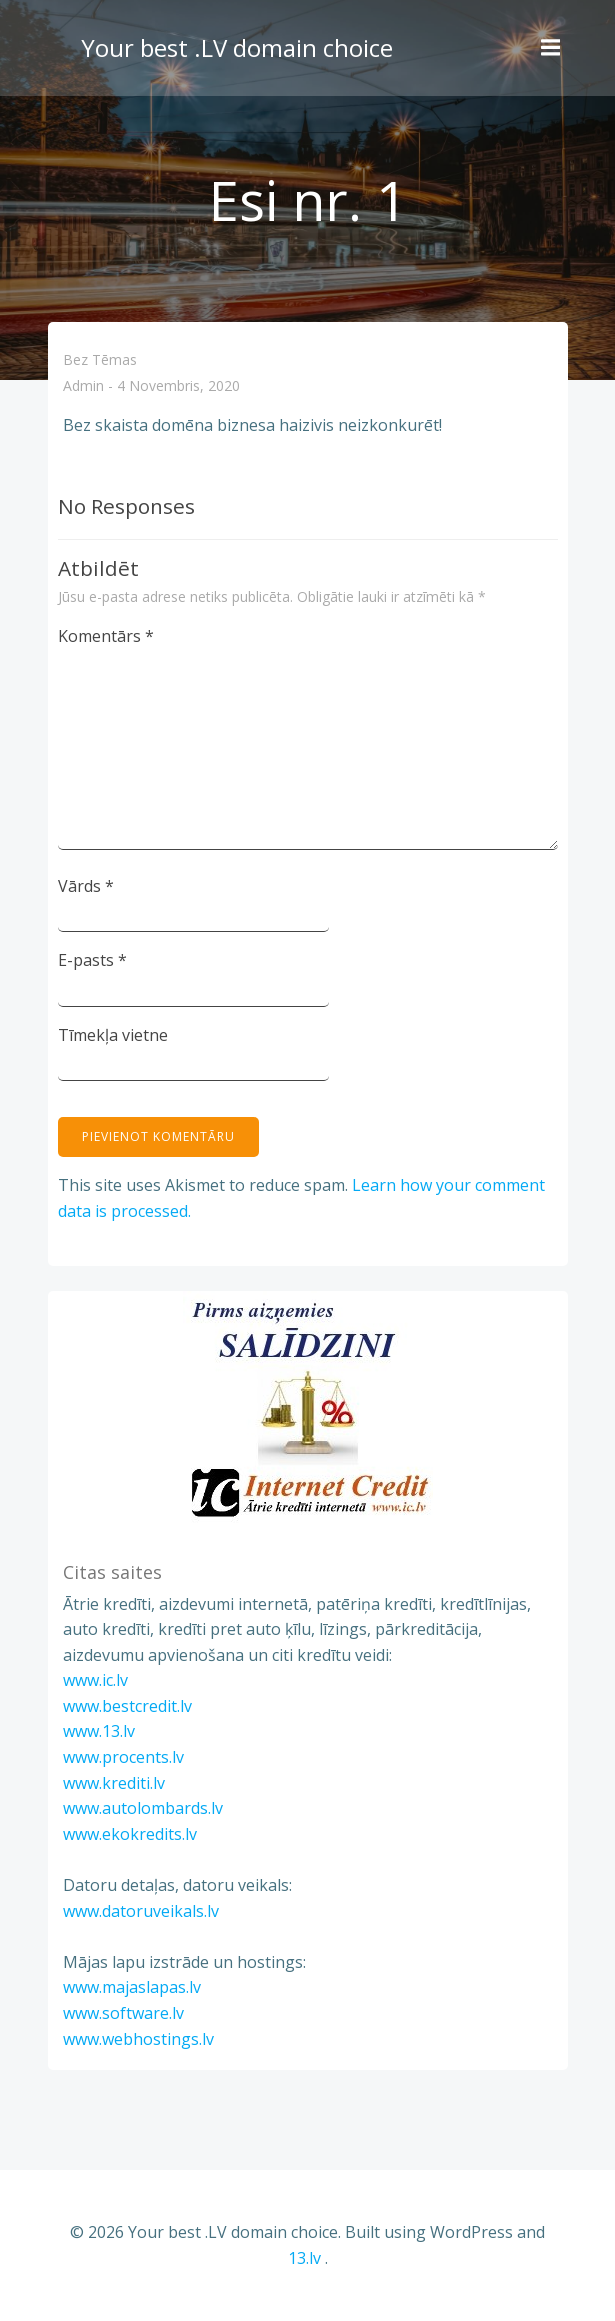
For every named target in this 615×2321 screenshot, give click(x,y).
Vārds (86, 886)
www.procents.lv (123, 1757)
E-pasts (92, 960)
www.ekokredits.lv (130, 1834)
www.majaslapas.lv (132, 1987)
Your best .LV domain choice (237, 47)
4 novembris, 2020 (178, 386)
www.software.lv (123, 2013)
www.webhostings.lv (138, 2039)
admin (83, 386)
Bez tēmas (100, 359)
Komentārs (106, 636)
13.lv (304, 2258)
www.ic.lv (95, 1680)
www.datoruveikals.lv (141, 1911)
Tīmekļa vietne (113, 1035)
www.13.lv (99, 1731)
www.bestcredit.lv (127, 1706)
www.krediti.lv (114, 1783)
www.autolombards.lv (143, 1808)
